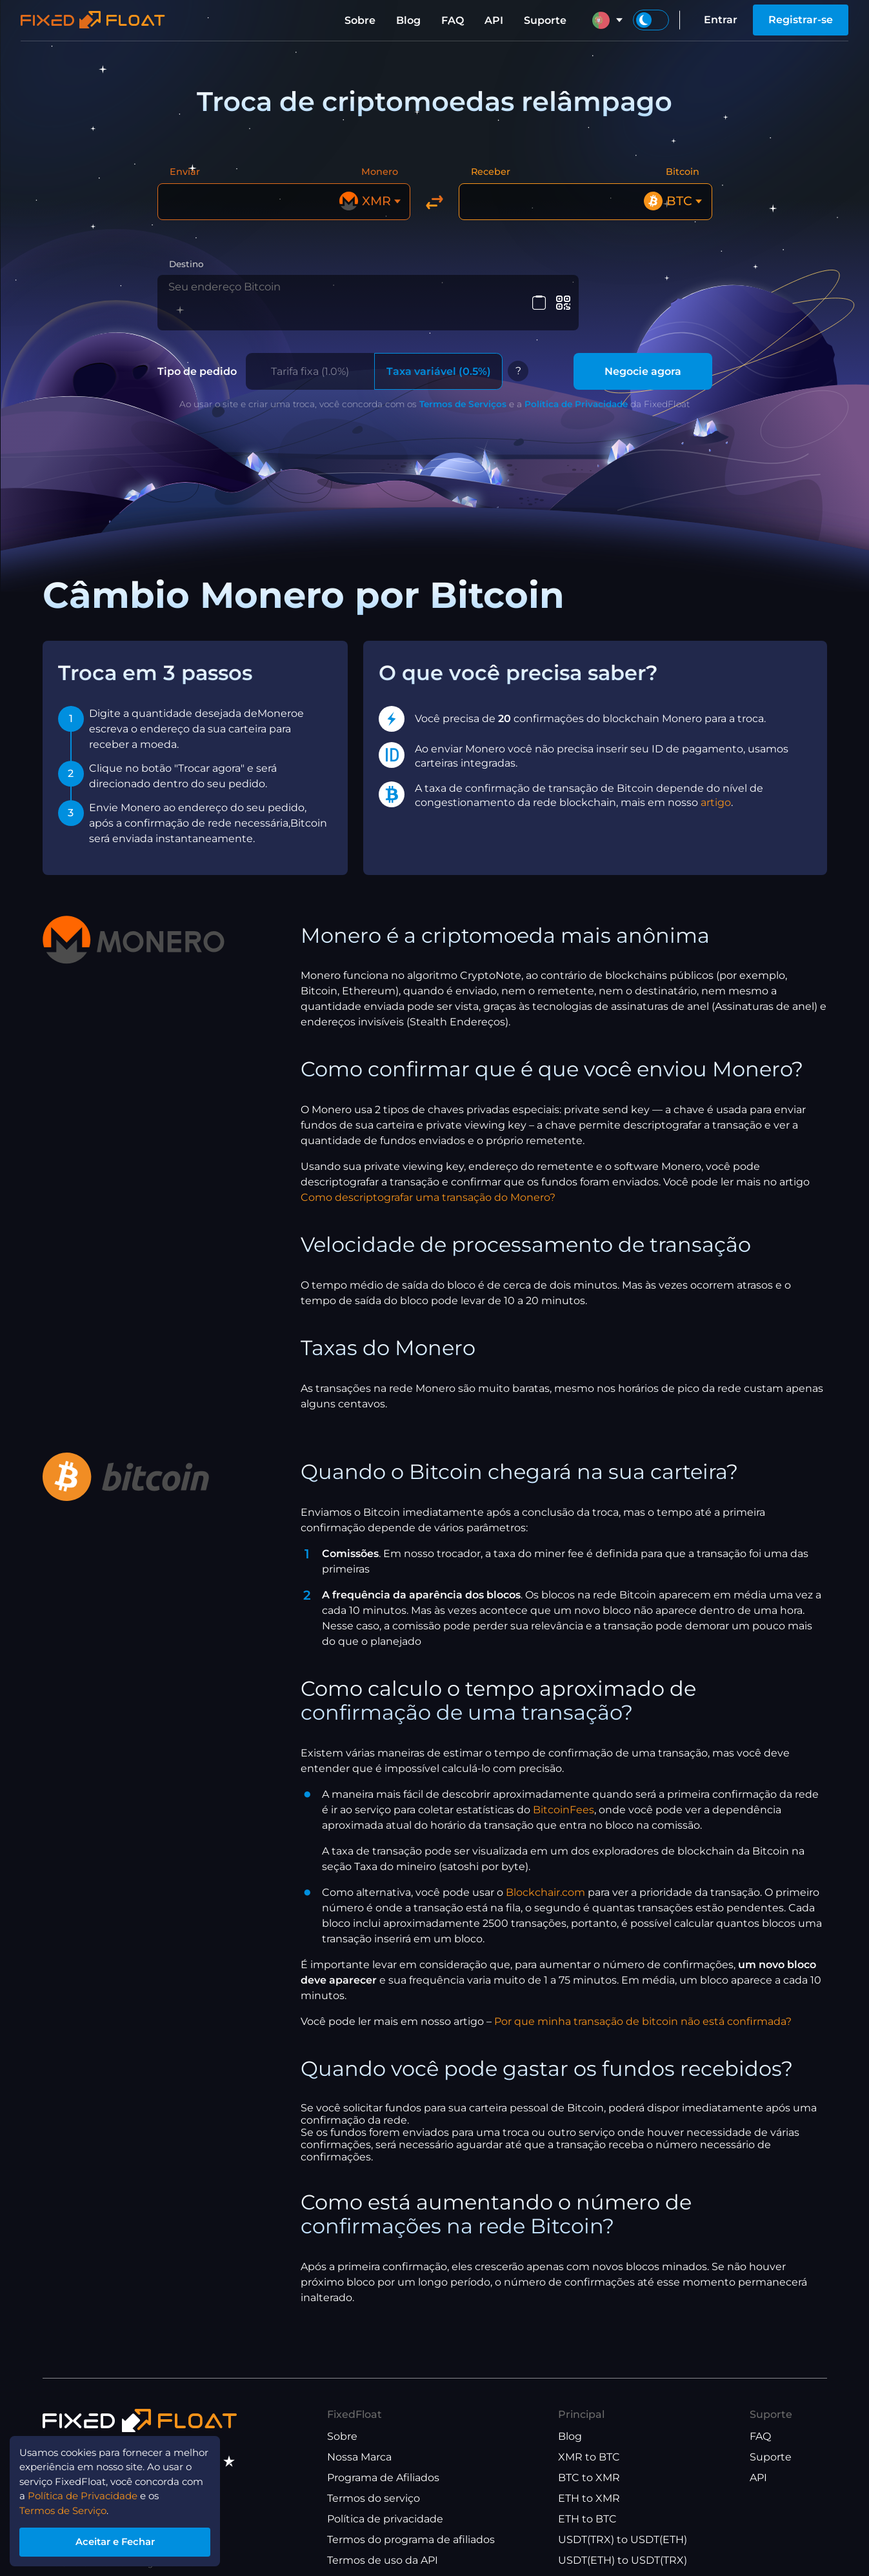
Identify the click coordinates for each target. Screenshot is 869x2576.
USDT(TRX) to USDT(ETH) (622, 2523)
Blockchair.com (545, 1875)
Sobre (360, 20)
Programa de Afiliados (383, 2461)
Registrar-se (800, 20)
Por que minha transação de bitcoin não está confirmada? (643, 2004)
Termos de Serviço (68, 2506)
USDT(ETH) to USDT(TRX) (622, 2544)
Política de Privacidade (576, 387)
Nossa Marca (359, 2441)
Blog (408, 20)
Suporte (545, 20)
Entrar (720, 20)
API (493, 20)
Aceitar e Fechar (122, 2539)
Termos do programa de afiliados (411, 2523)
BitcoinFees (563, 1793)
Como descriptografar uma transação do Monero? (428, 1181)
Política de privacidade (385, 2503)
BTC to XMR (589, 2461)
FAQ (452, 20)
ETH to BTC (587, 2503)
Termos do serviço (373, 2482)
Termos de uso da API (382, 2544)
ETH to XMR (589, 2482)
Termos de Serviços (462, 387)
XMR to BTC (589, 2441)
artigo (716, 786)
